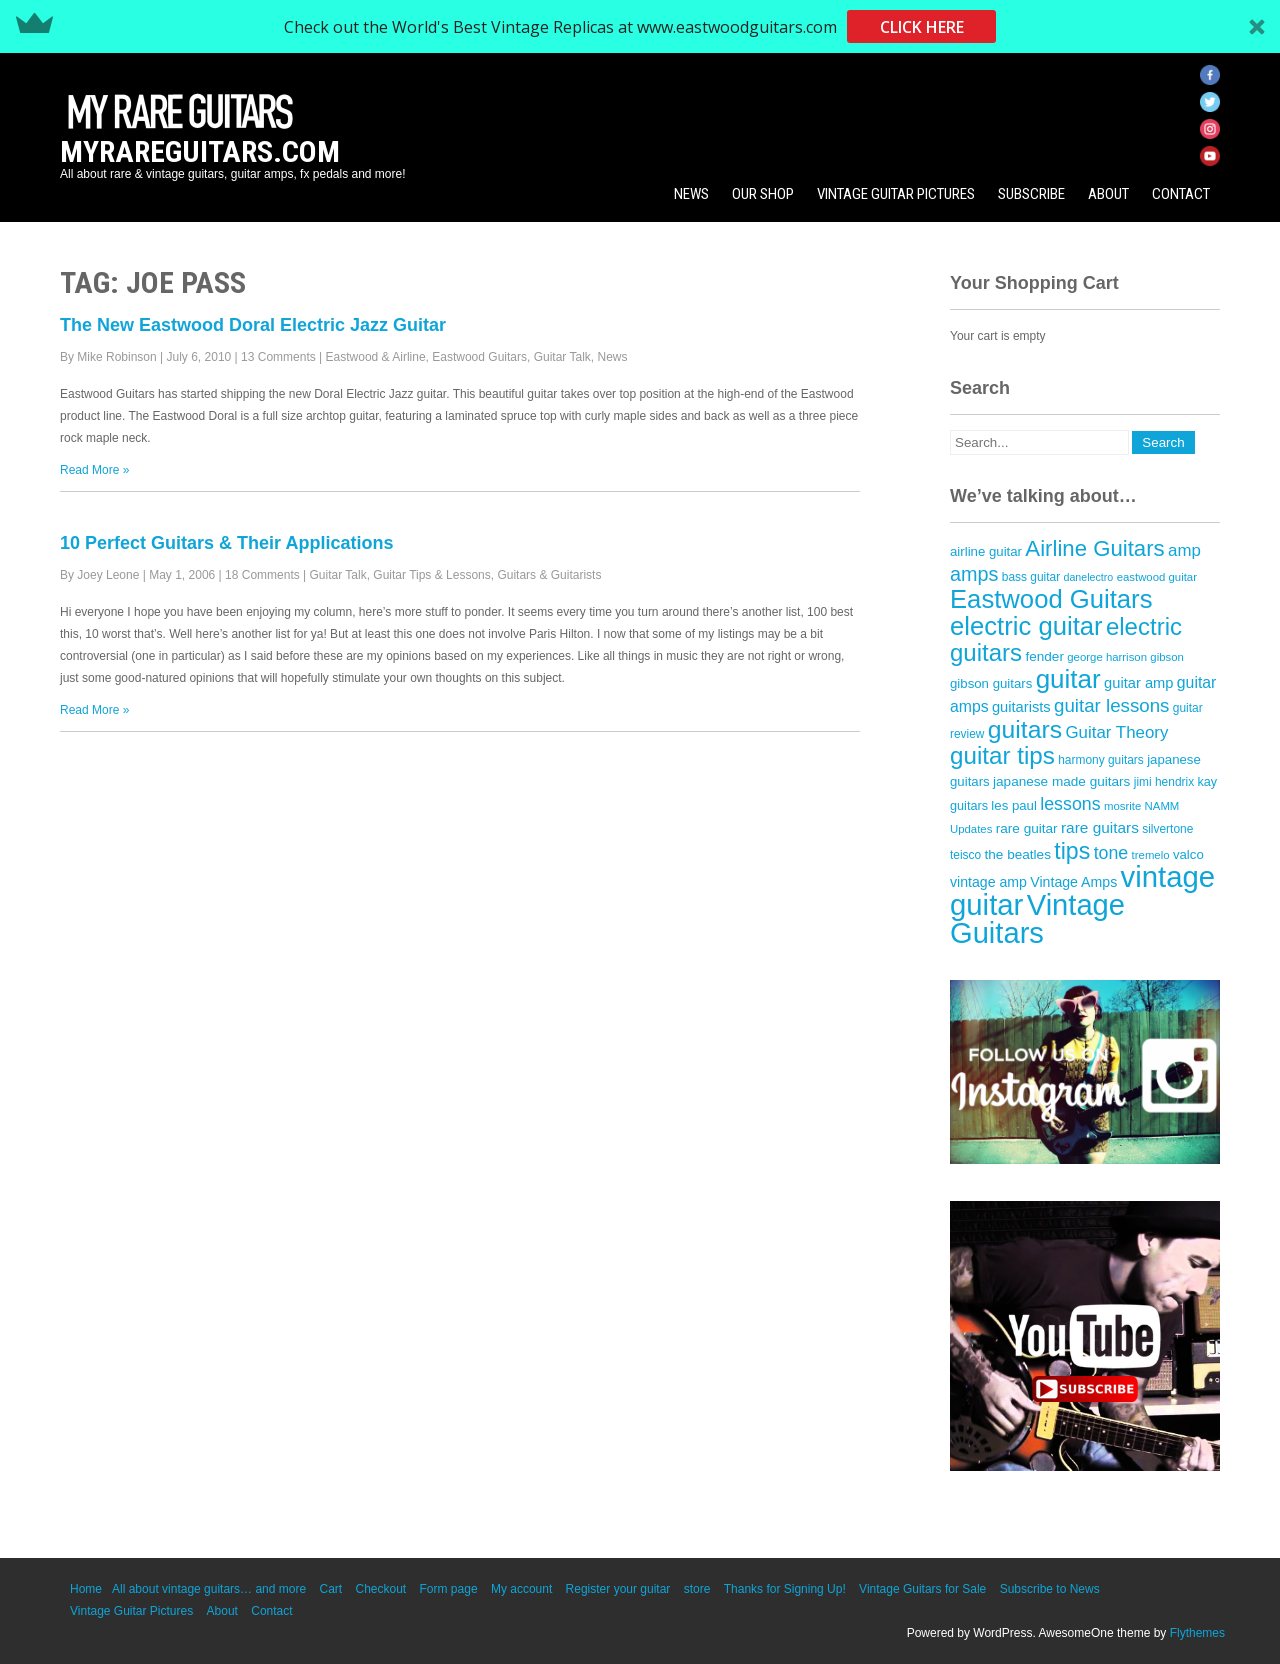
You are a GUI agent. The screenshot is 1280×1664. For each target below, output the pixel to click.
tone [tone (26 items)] (1111, 853)
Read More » (94, 470)
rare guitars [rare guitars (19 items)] (1100, 827)
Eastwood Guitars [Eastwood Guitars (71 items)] (1051, 599)
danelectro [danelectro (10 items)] (1089, 577)
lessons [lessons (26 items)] (1070, 804)
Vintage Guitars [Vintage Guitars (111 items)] (1037, 919)
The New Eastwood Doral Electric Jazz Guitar (253, 325)
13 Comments (278, 357)
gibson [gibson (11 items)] (1167, 657)
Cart (330, 1589)
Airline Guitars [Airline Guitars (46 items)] (1094, 548)
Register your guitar (618, 1589)
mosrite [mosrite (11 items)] (1122, 806)
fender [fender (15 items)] (1044, 656)
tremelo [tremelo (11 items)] (1151, 855)
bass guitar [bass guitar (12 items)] (1031, 577)
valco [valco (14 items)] (1188, 854)
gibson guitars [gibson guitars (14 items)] (991, 683)
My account (521, 1589)
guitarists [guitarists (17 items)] (1021, 707)
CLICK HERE (922, 27)
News (691, 194)
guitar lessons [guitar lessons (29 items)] (1111, 705)
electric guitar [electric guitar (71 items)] (1026, 626)
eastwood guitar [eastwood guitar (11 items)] (1157, 577)
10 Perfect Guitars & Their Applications (226, 543)
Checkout (380, 1589)
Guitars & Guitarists (549, 575)
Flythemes (1197, 1633)
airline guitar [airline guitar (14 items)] (986, 551)
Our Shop (763, 194)
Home (86, 1589)
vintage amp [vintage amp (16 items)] (988, 882)
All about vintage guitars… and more (209, 1589)
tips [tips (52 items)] (1072, 851)
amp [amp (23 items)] (1184, 550)
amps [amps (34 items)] (974, 574)
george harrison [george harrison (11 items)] (1107, 657)
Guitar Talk (562, 357)
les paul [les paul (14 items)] (1014, 805)
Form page (449, 1589)
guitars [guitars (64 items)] (1025, 729)
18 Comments (262, 575)
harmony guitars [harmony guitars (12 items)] (1101, 760)
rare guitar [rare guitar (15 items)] (1027, 828)
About (1108, 194)
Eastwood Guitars (479, 357)
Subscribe (1031, 194)
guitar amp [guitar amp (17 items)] (1138, 683)
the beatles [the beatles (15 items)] (1018, 854)
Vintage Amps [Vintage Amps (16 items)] (1073, 882)
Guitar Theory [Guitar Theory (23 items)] (1116, 732)
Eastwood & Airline (376, 357)
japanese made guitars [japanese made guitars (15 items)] (1061, 781)
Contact (1181, 194)
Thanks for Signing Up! (785, 1589)
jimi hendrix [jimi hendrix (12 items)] (1164, 782)
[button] (640, 26)
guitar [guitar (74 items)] (1068, 679)
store (697, 1589)
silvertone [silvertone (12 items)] (1167, 829)
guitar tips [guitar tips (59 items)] (1002, 755)
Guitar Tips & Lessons (431, 575)
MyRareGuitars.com (200, 151)
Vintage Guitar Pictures (896, 194)
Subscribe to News (1050, 1589)
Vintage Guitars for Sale (922, 1589)
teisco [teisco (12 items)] (965, 855)
